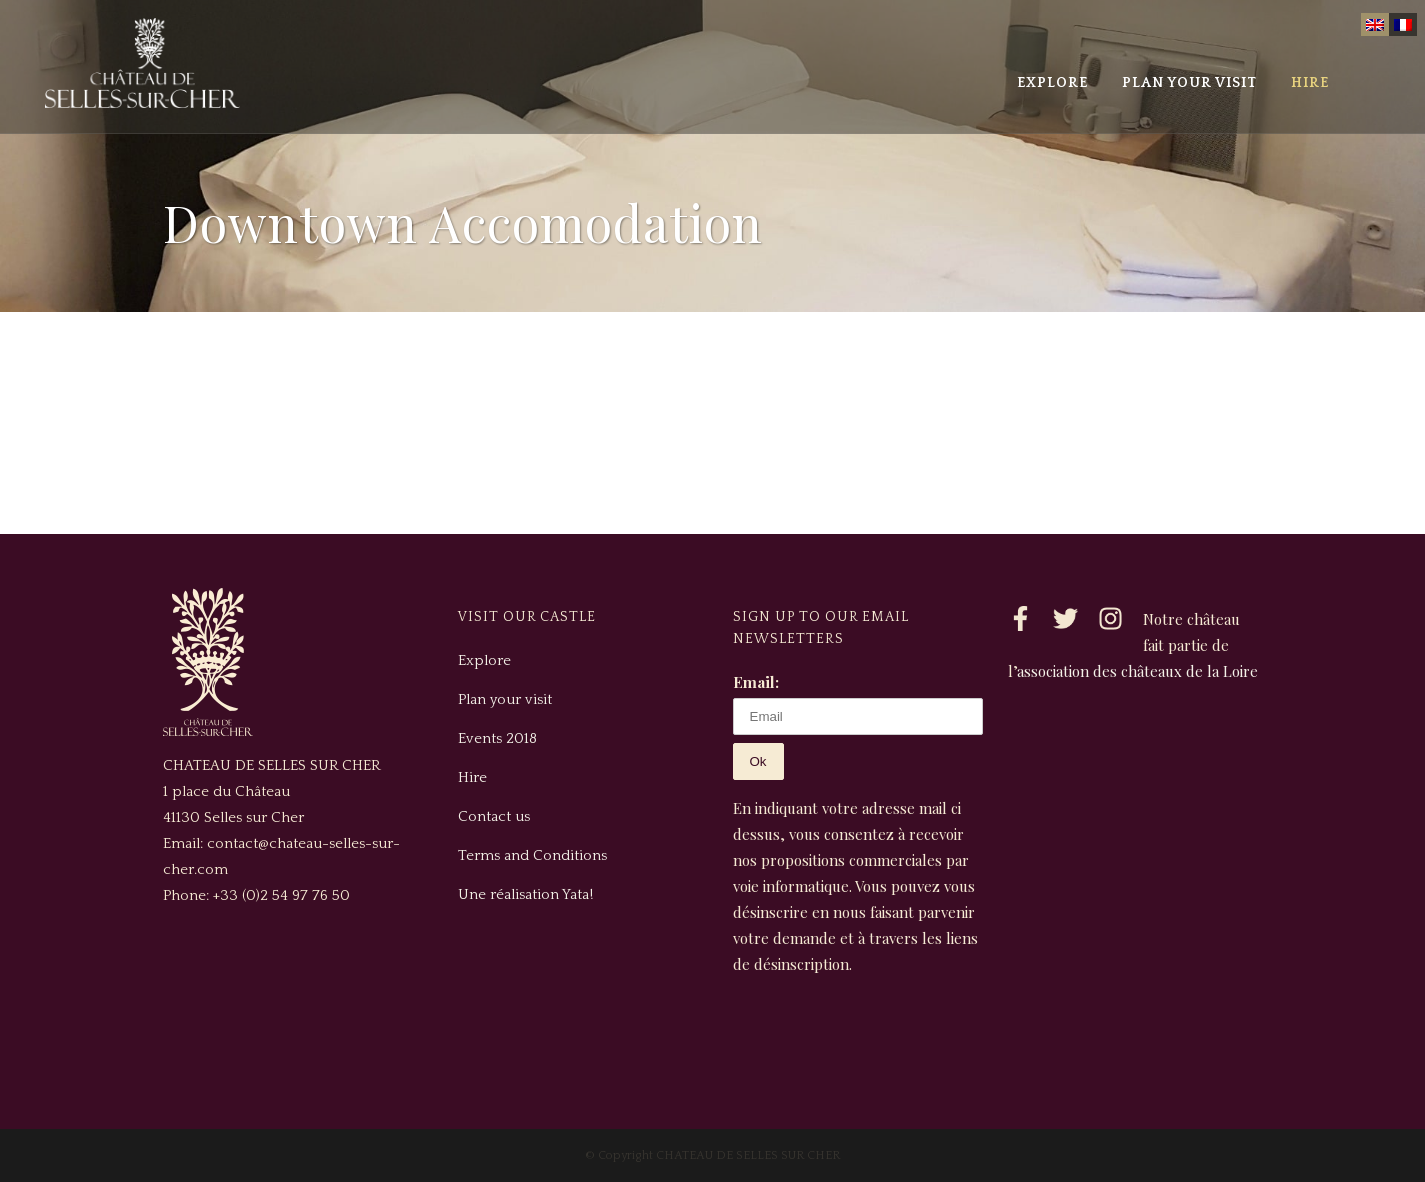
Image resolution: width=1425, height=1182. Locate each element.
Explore (484, 660)
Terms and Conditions (532, 855)
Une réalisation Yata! (525, 894)
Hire (472, 777)
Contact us (494, 816)
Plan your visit (505, 699)
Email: (756, 682)
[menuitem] (1375, 24)
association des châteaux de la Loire (1137, 671)
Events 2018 (497, 738)
